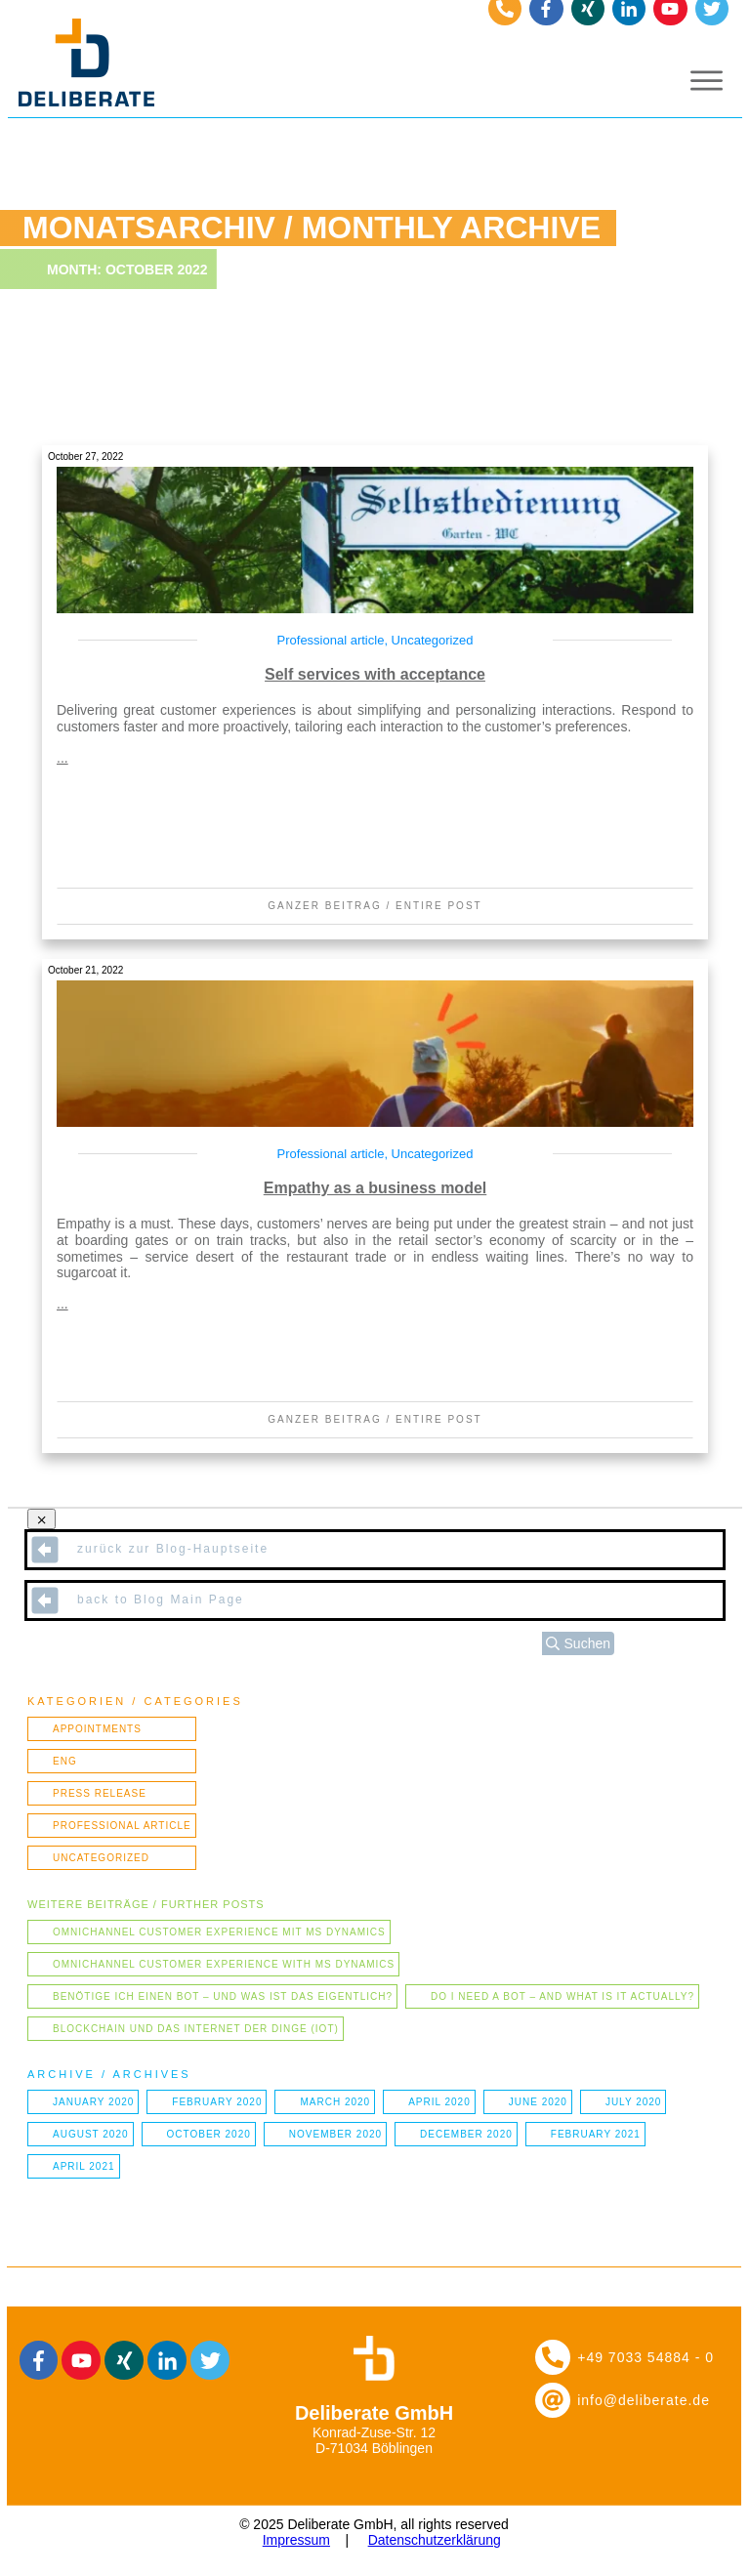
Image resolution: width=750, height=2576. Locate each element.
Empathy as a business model (375, 1188)
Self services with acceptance (375, 674)
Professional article (331, 640)
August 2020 (91, 2134)
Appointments (97, 1729)
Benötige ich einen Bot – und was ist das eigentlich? (223, 1996)
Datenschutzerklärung (434, 2540)
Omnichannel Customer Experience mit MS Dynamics (219, 1932)
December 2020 (466, 2134)
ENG (65, 1761)
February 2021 (596, 2134)
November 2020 (335, 2134)
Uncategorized (433, 640)
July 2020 (633, 2102)
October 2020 (209, 2134)
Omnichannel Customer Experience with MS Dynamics (224, 1964)
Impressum (296, 2540)
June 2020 (538, 2102)
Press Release (99, 1793)
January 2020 (93, 2102)
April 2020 (439, 2102)
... (62, 758)
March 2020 (335, 2102)
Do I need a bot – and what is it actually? (562, 1996)
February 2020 (217, 2102)
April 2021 (84, 2166)
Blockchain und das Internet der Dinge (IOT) (196, 2028)
